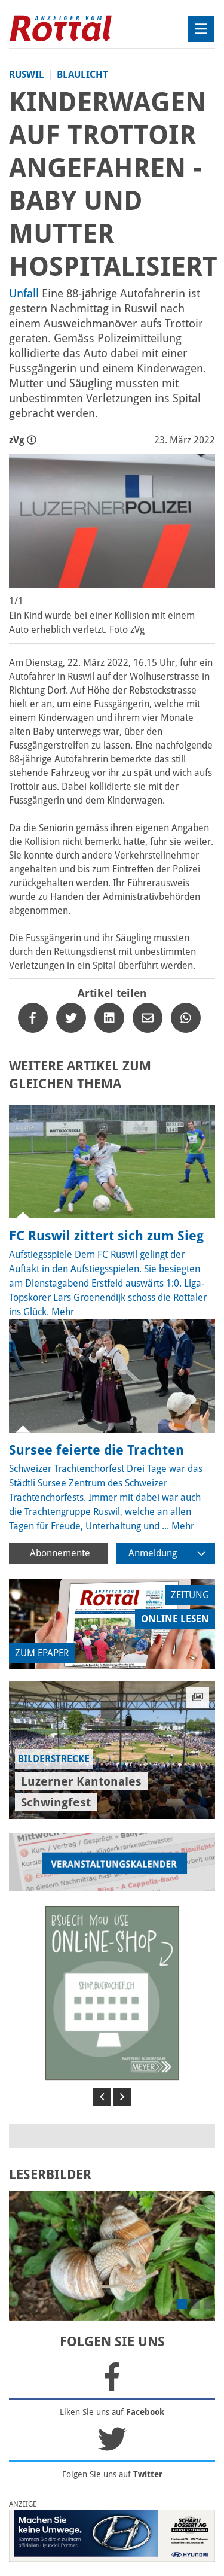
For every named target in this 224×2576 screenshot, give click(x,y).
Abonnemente (60, 1553)
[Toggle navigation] (201, 28)
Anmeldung (166, 1553)
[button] (102, 2097)
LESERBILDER (50, 2174)
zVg (22, 440)
